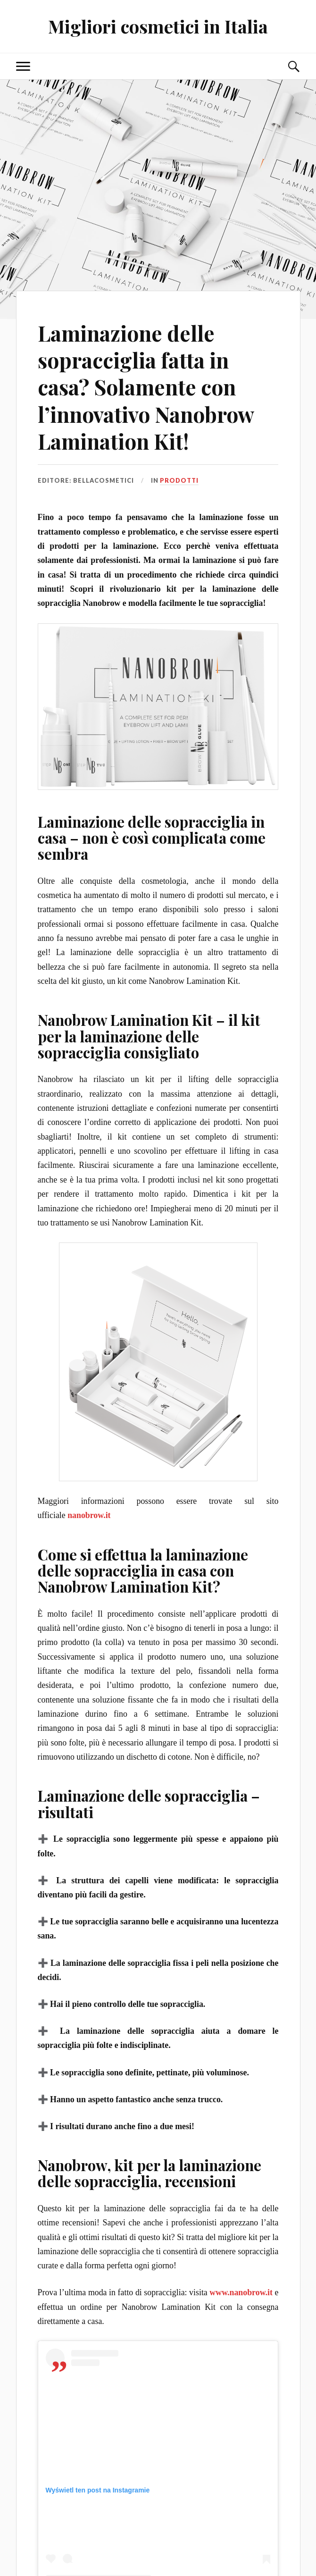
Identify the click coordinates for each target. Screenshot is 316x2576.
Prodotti (179, 480)
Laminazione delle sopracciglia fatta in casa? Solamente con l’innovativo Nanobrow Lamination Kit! (146, 387)
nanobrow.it (88, 1515)
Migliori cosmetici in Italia (158, 26)
